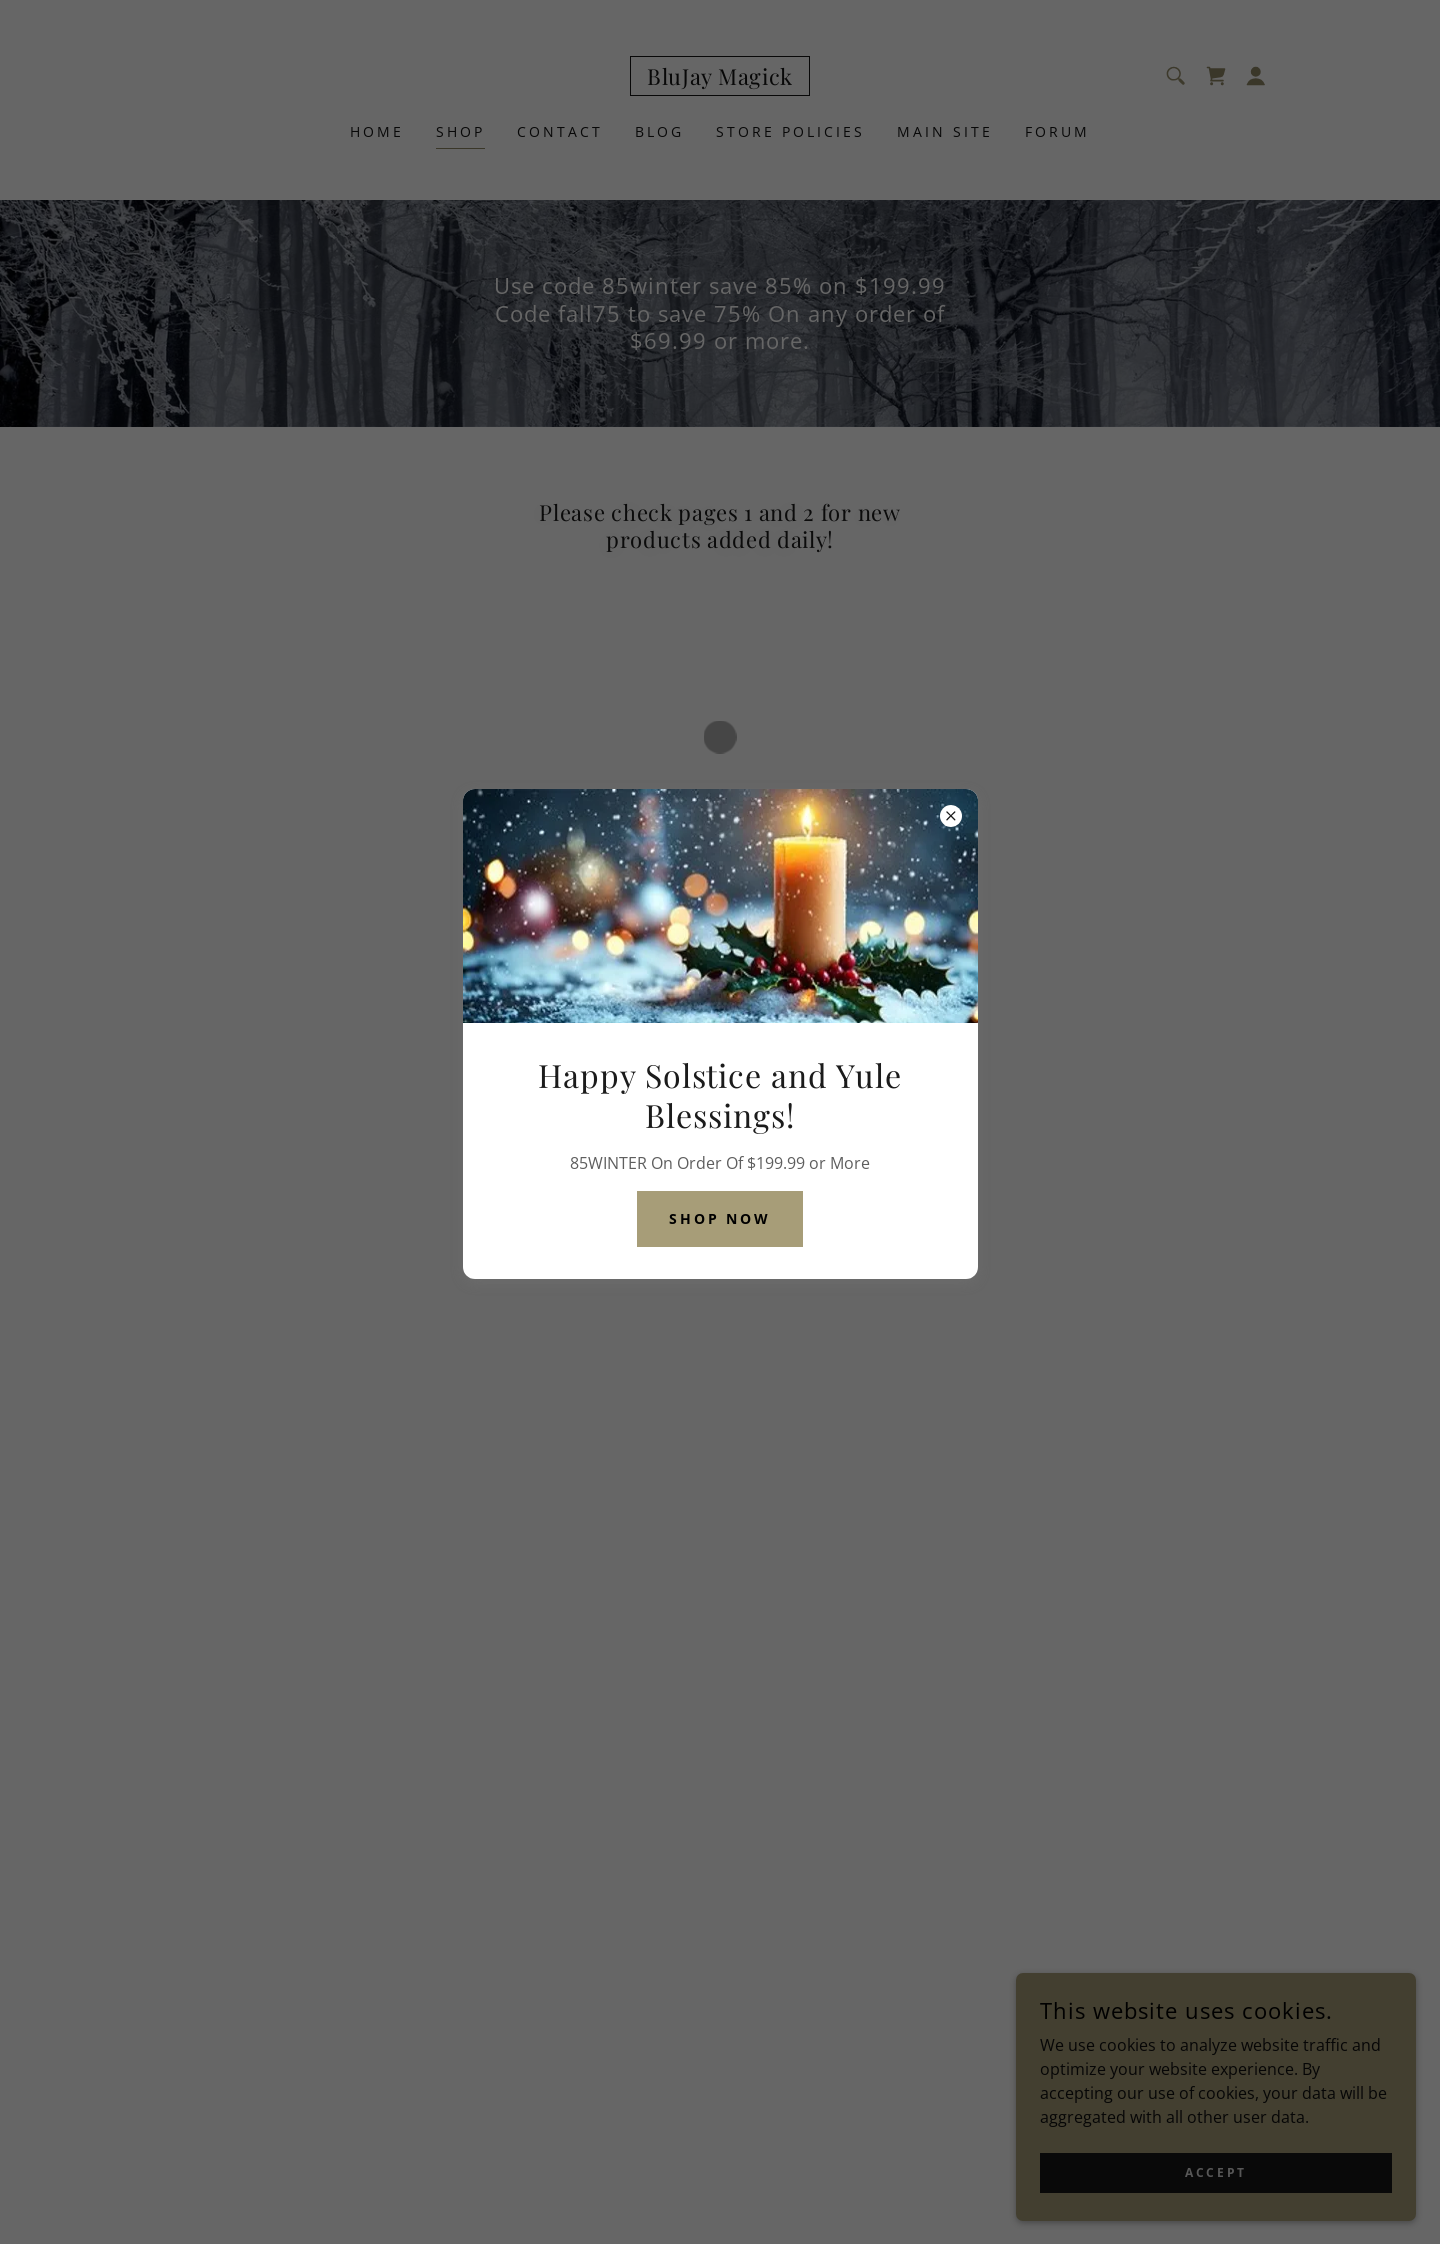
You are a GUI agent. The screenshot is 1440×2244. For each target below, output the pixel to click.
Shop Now (720, 1218)
